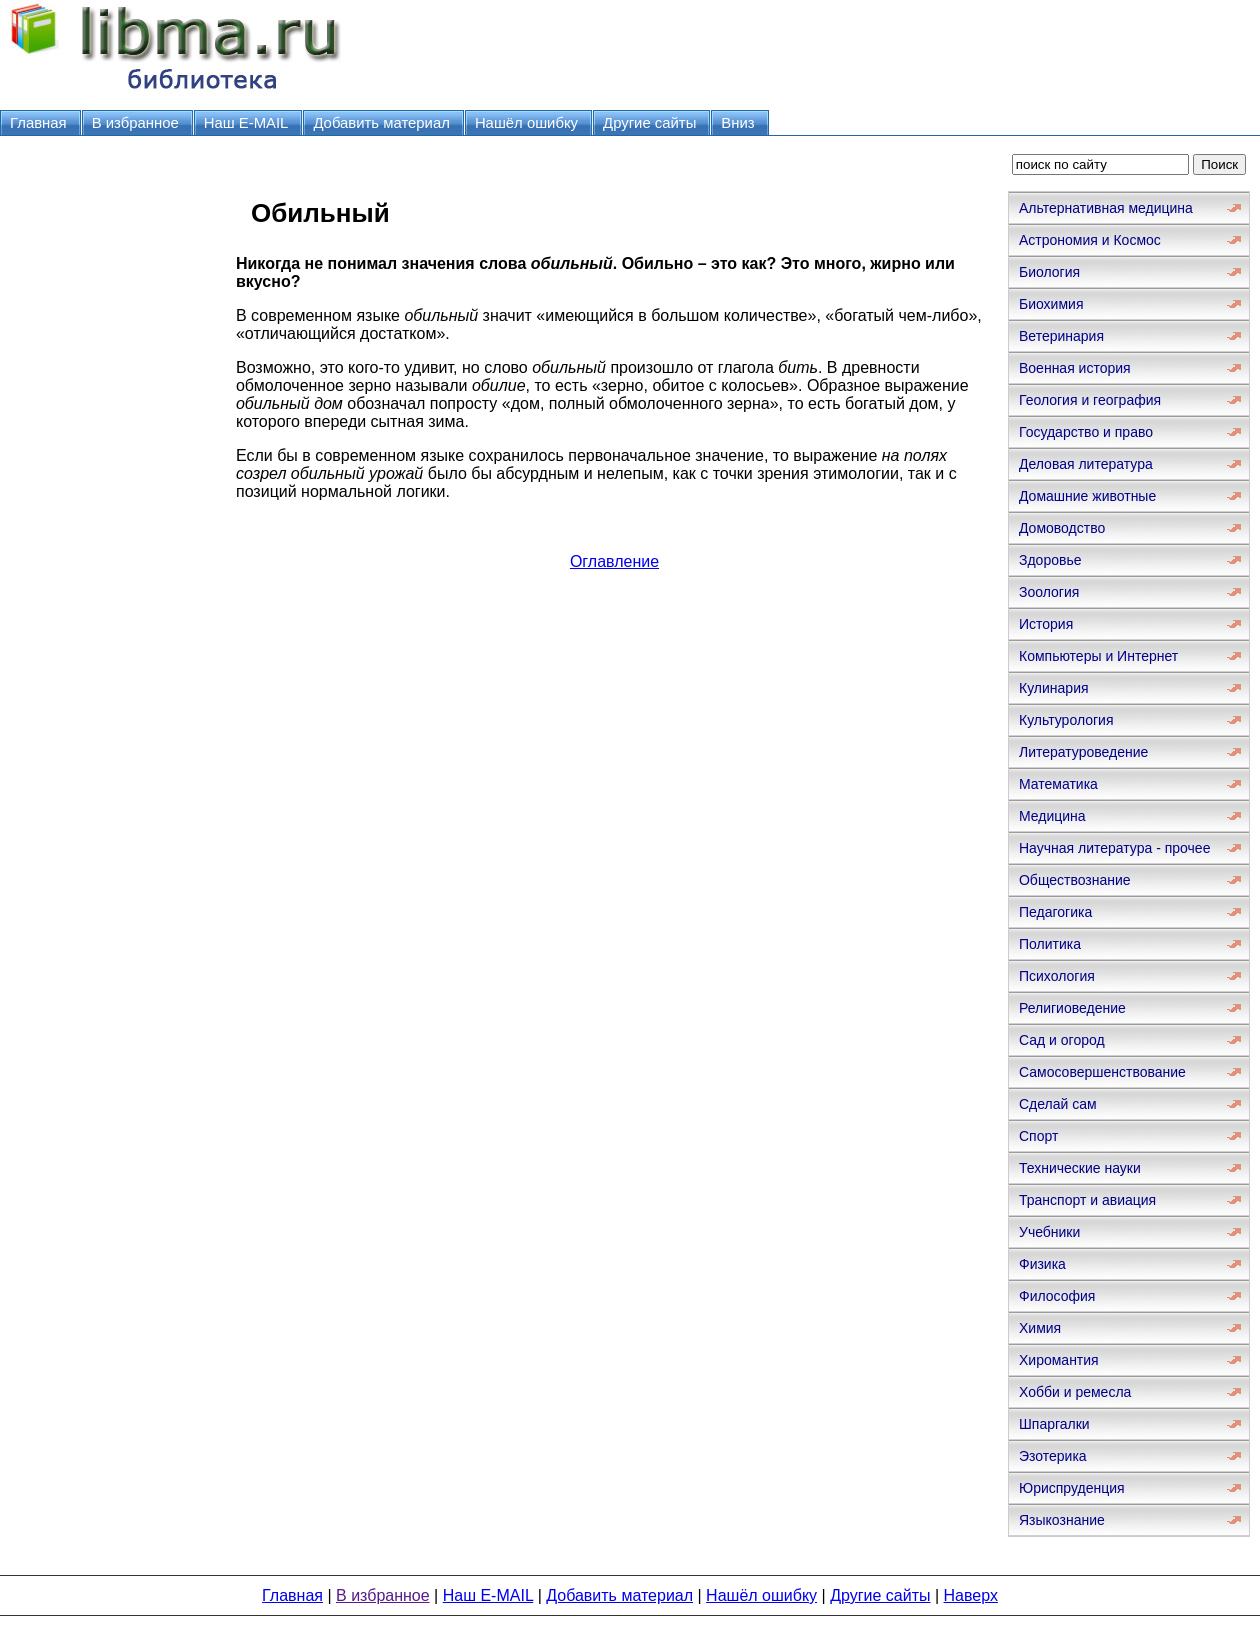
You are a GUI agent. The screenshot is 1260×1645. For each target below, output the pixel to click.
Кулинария (1054, 688)
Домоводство (1062, 528)
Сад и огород (1062, 1040)
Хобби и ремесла (1075, 1392)
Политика (1050, 944)
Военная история (1075, 368)
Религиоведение (1072, 1008)
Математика (1058, 784)
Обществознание (1075, 880)
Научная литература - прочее (1114, 848)
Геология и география (1090, 400)
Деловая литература (1086, 464)
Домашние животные (1087, 496)
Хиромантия (1059, 1360)
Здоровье (1050, 560)
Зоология (1049, 592)
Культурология (1066, 720)
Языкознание (1062, 1520)
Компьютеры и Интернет (1098, 656)
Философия (1057, 1296)
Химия (1040, 1328)
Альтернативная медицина (1106, 208)
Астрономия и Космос (1090, 240)
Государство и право (1086, 432)
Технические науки (1080, 1168)
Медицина (1052, 816)
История (1046, 624)
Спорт (1038, 1136)
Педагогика (1055, 912)
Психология (1057, 976)
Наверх (971, 1595)
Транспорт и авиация (1087, 1200)
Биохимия (1051, 304)
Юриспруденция (1072, 1488)
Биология (1049, 272)
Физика (1042, 1264)
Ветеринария (1061, 336)
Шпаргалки (1054, 1424)
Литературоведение (1083, 752)
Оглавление (614, 561)
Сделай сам (1058, 1104)
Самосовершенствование (1102, 1072)
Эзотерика (1053, 1456)
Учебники (1049, 1232)
